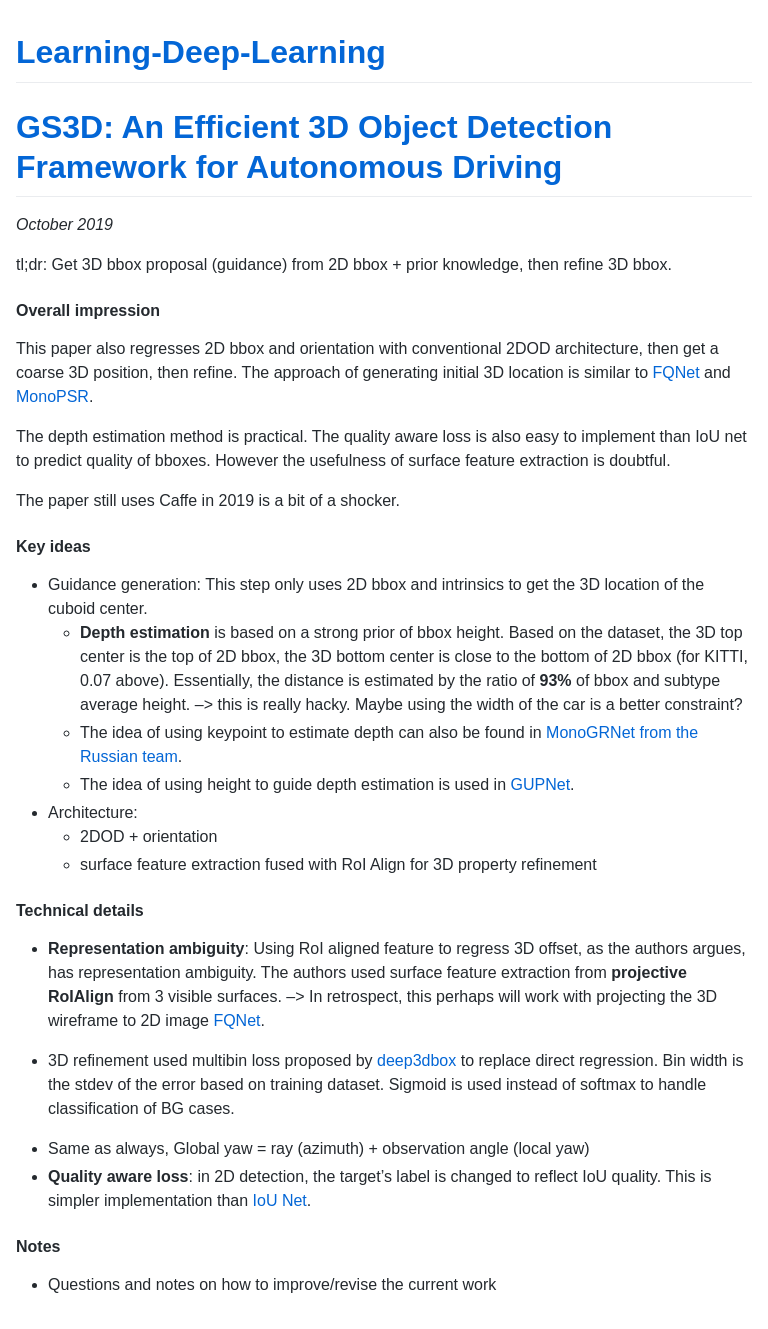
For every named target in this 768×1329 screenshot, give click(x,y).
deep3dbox (416, 1060)
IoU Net (280, 1200)
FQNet (676, 372)
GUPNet (541, 784)
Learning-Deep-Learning (201, 52)
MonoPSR (52, 396)
